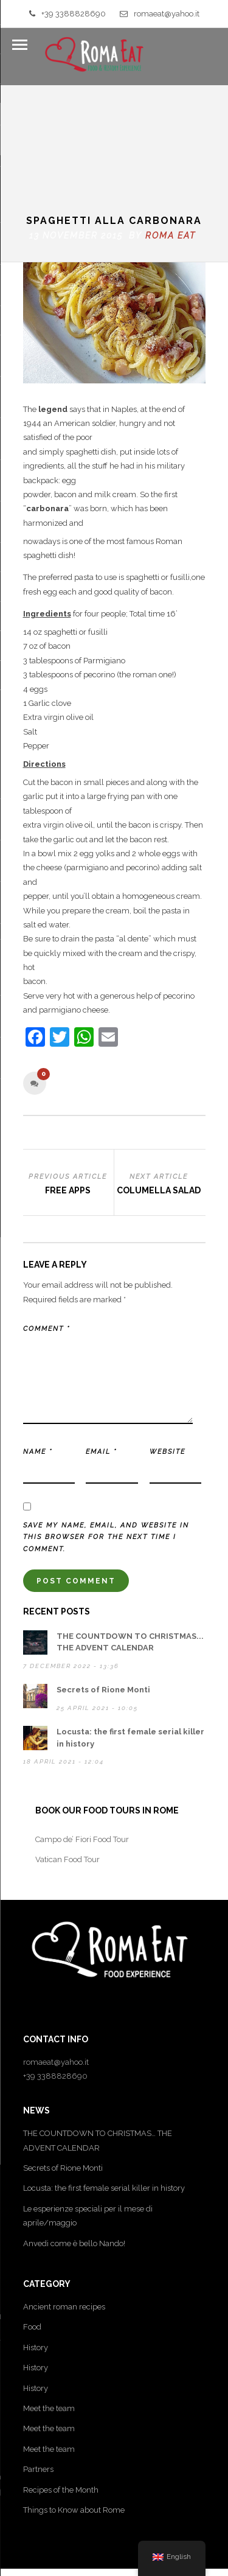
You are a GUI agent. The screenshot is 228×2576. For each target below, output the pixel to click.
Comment (46, 1229)
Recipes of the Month (60, 2390)
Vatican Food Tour (67, 1759)
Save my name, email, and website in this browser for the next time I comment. (106, 1438)
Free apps (68, 1090)
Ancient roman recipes (64, 2206)
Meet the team (49, 2308)
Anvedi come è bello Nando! (74, 2143)
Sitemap (114, 2564)
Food (32, 2227)
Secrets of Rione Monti (103, 1589)
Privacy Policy (64, 2550)
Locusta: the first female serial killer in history (104, 2088)
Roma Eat (170, 136)
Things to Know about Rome (74, 2410)
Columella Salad (159, 1090)
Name (37, 1352)
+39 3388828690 (67, 13)
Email (101, 1352)
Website (167, 1352)
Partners (38, 2369)
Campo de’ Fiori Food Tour (82, 1739)
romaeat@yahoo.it (159, 13)
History (35, 2247)
